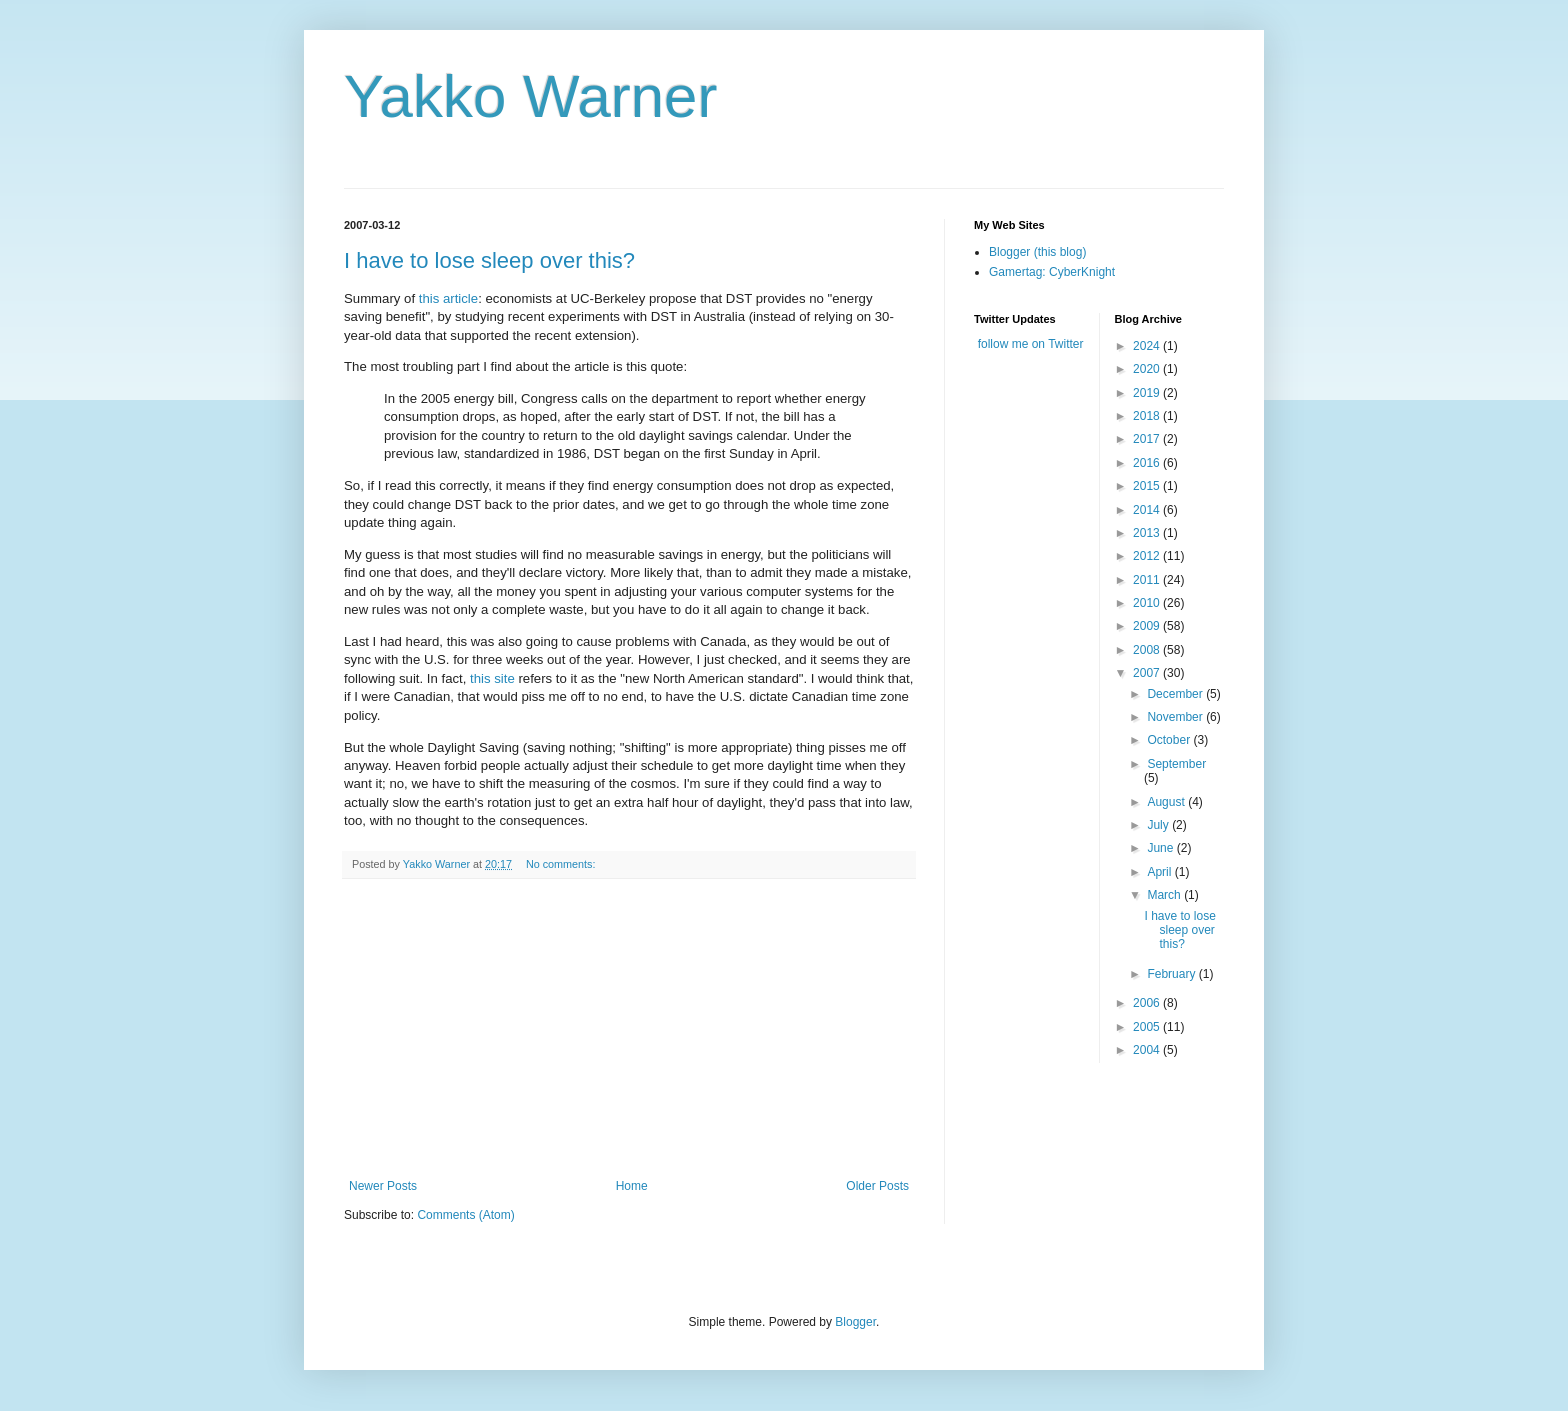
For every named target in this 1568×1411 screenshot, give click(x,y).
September (1176, 764)
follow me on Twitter (1031, 344)
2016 (1148, 463)
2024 (1148, 346)
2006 (1148, 1003)
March (1165, 895)
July (1159, 825)
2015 (1148, 486)
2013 (1148, 533)
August (1167, 802)
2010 (1148, 603)
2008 (1148, 650)
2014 (1148, 510)
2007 (1148, 673)
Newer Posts (383, 1186)
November (1176, 717)
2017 (1148, 439)
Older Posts (877, 1186)
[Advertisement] (629, 1029)
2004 (1148, 1050)
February (1172, 974)
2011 (1148, 580)
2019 (1148, 393)
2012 (1148, 556)
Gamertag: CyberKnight (1052, 272)
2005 (1148, 1027)
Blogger (855, 1322)
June (1161, 848)
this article (448, 298)
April (1160, 872)
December (1176, 694)
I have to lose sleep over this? (489, 260)
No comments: (562, 864)
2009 (1148, 626)
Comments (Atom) (465, 1215)
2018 (1148, 416)
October (1170, 740)
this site (492, 678)
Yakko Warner (530, 96)
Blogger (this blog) (1037, 252)
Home (632, 1186)
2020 (1148, 369)
